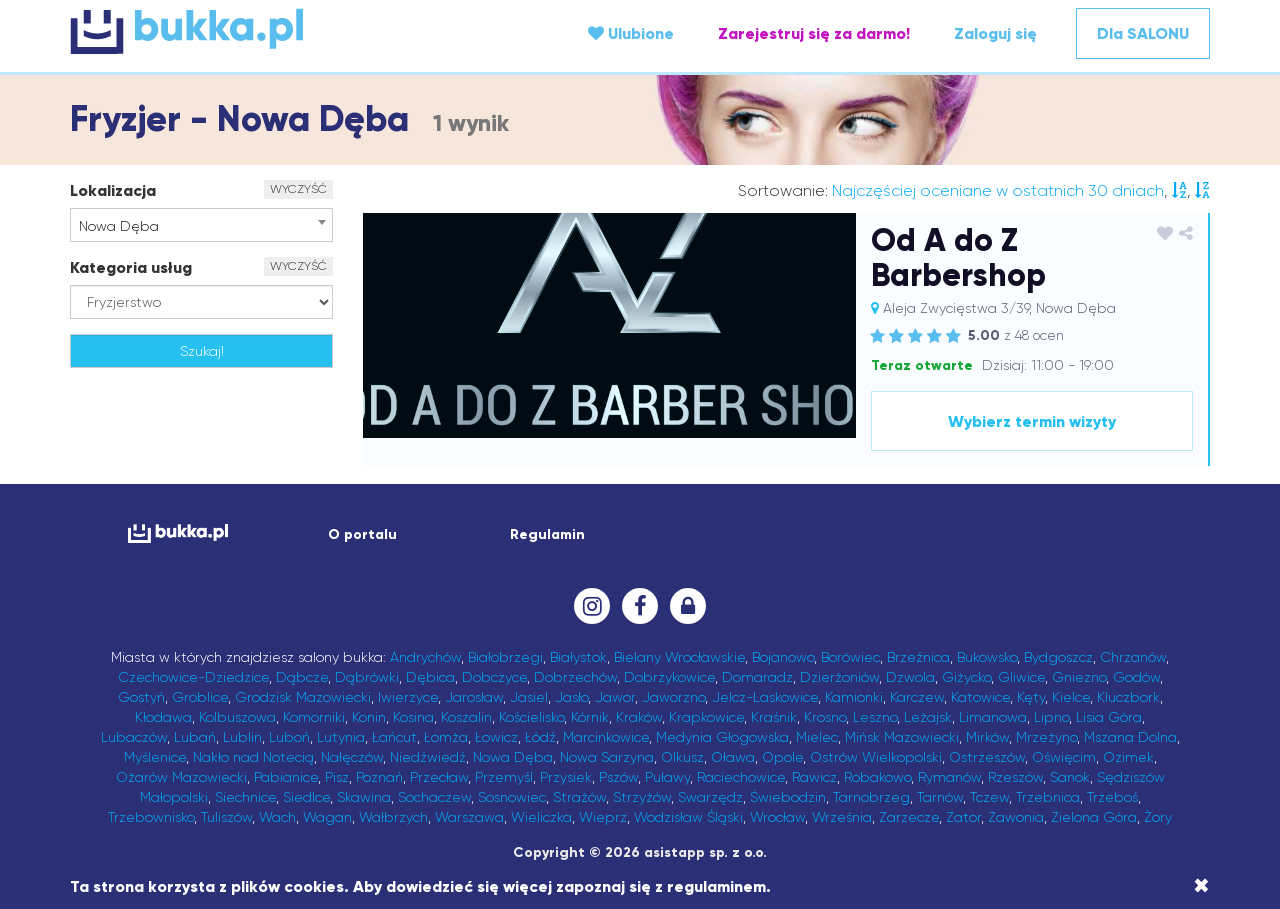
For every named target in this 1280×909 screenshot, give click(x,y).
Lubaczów (134, 737)
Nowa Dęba (513, 757)
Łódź (540, 737)
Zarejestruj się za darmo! (814, 33)
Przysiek (566, 777)
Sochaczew (434, 797)
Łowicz (496, 737)
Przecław (439, 777)
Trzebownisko (151, 817)
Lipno (1051, 717)
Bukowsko (987, 657)
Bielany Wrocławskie (679, 657)
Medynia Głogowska (722, 737)
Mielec (817, 737)
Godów (1136, 677)
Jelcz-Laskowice (765, 697)
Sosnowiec (512, 797)
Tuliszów (226, 817)
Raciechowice (741, 777)
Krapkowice (706, 717)
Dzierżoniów (839, 677)
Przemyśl (504, 777)
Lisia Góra (1109, 717)
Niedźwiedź (428, 757)
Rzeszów (1015, 777)
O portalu (362, 534)
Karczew (917, 697)
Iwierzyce (408, 697)
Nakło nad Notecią (253, 757)
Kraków (639, 717)
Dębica (430, 677)
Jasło (571, 697)
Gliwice (1021, 677)
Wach (277, 817)
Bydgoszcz (1058, 657)
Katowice (980, 697)
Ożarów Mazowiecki (181, 777)
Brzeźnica (918, 657)
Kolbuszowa (237, 717)
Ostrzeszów (987, 757)
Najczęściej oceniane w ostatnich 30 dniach (998, 190)
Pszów (618, 777)
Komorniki (314, 717)
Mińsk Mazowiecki (902, 737)
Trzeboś (1112, 797)
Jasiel (529, 697)
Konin (369, 717)
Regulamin (547, 534)
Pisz (337, 777)
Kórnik (590, 717)
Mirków (987, 737)
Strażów (579, 797)
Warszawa (469, 817)
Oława (733, 757)
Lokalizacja (113, 190)
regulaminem (716, 886)
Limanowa (993, 717)
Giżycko (966, 677)
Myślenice (155, 757)
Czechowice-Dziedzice (193, 677)
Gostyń (141, 697)
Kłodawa (163, 717)
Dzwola (910, 677)
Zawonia (1016, 817)
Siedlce (306, 797)
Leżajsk (928, 717)
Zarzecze (909, 817)
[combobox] (201, 225)
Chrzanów (1133, 657)
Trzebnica (1048, 797)
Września (842, 817)
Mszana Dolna (1130, 737)
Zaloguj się (995, 33)
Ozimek (1128, 757)
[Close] (1201, 886)
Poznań (379, 777)
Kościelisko (531, 717)
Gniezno (1079, 677)
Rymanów (949, 777)
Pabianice (286, 777)
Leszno (875, 717)
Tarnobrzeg (871, 797)
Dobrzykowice (669, 677)
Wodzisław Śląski (688, 817)
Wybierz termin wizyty (1031, 421)
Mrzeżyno (1046, 737)
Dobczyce (494, 677)
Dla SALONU (1143, 33)
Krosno (825, 717)
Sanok (1070, 777)
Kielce (1071, 697)
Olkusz (682, 757)
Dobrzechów (575, 677)
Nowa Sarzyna (607, 757)
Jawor (615, 697)
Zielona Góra (1094, 817)
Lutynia (341, 737)
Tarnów (940, 797)
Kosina (413, 717)
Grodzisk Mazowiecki (303, 697)
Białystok (578, 657)
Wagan (327, 817)
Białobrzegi (505, 657)
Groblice (200, 697)
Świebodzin (788, 797)
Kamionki (854, 697)
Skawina (364, 797)
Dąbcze (302, 677)
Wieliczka (541, 817)
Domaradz (757, 677)
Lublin (242, 737)
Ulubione (631, 33)
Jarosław (474, 697)
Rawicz (814, 777)
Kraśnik (774, 717)
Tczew (989, 797)
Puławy (667, 777)
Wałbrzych (393, 817)
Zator (963, 817)
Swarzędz (710, 797)
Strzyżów (642, 797)
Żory (1158, 817)
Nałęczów (352, 757)
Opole (782, 757)
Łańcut (394, 737)
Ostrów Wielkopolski (876, 757)
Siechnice (245, 797)
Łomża (446, 737)
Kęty (1031, 697)
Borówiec (850, 657)
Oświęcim (1064, 757)
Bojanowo (783, 657)
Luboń (289, 737)
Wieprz (603, 817)
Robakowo (877, 777)
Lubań (195, 737)
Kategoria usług (131, 267)
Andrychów (425, 657)
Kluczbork (1128, 697)
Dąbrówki (367, 677)
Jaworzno (673, 697)
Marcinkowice (606, 737)
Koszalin (466, 717)
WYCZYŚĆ (298, 189)
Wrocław (777, 817)
